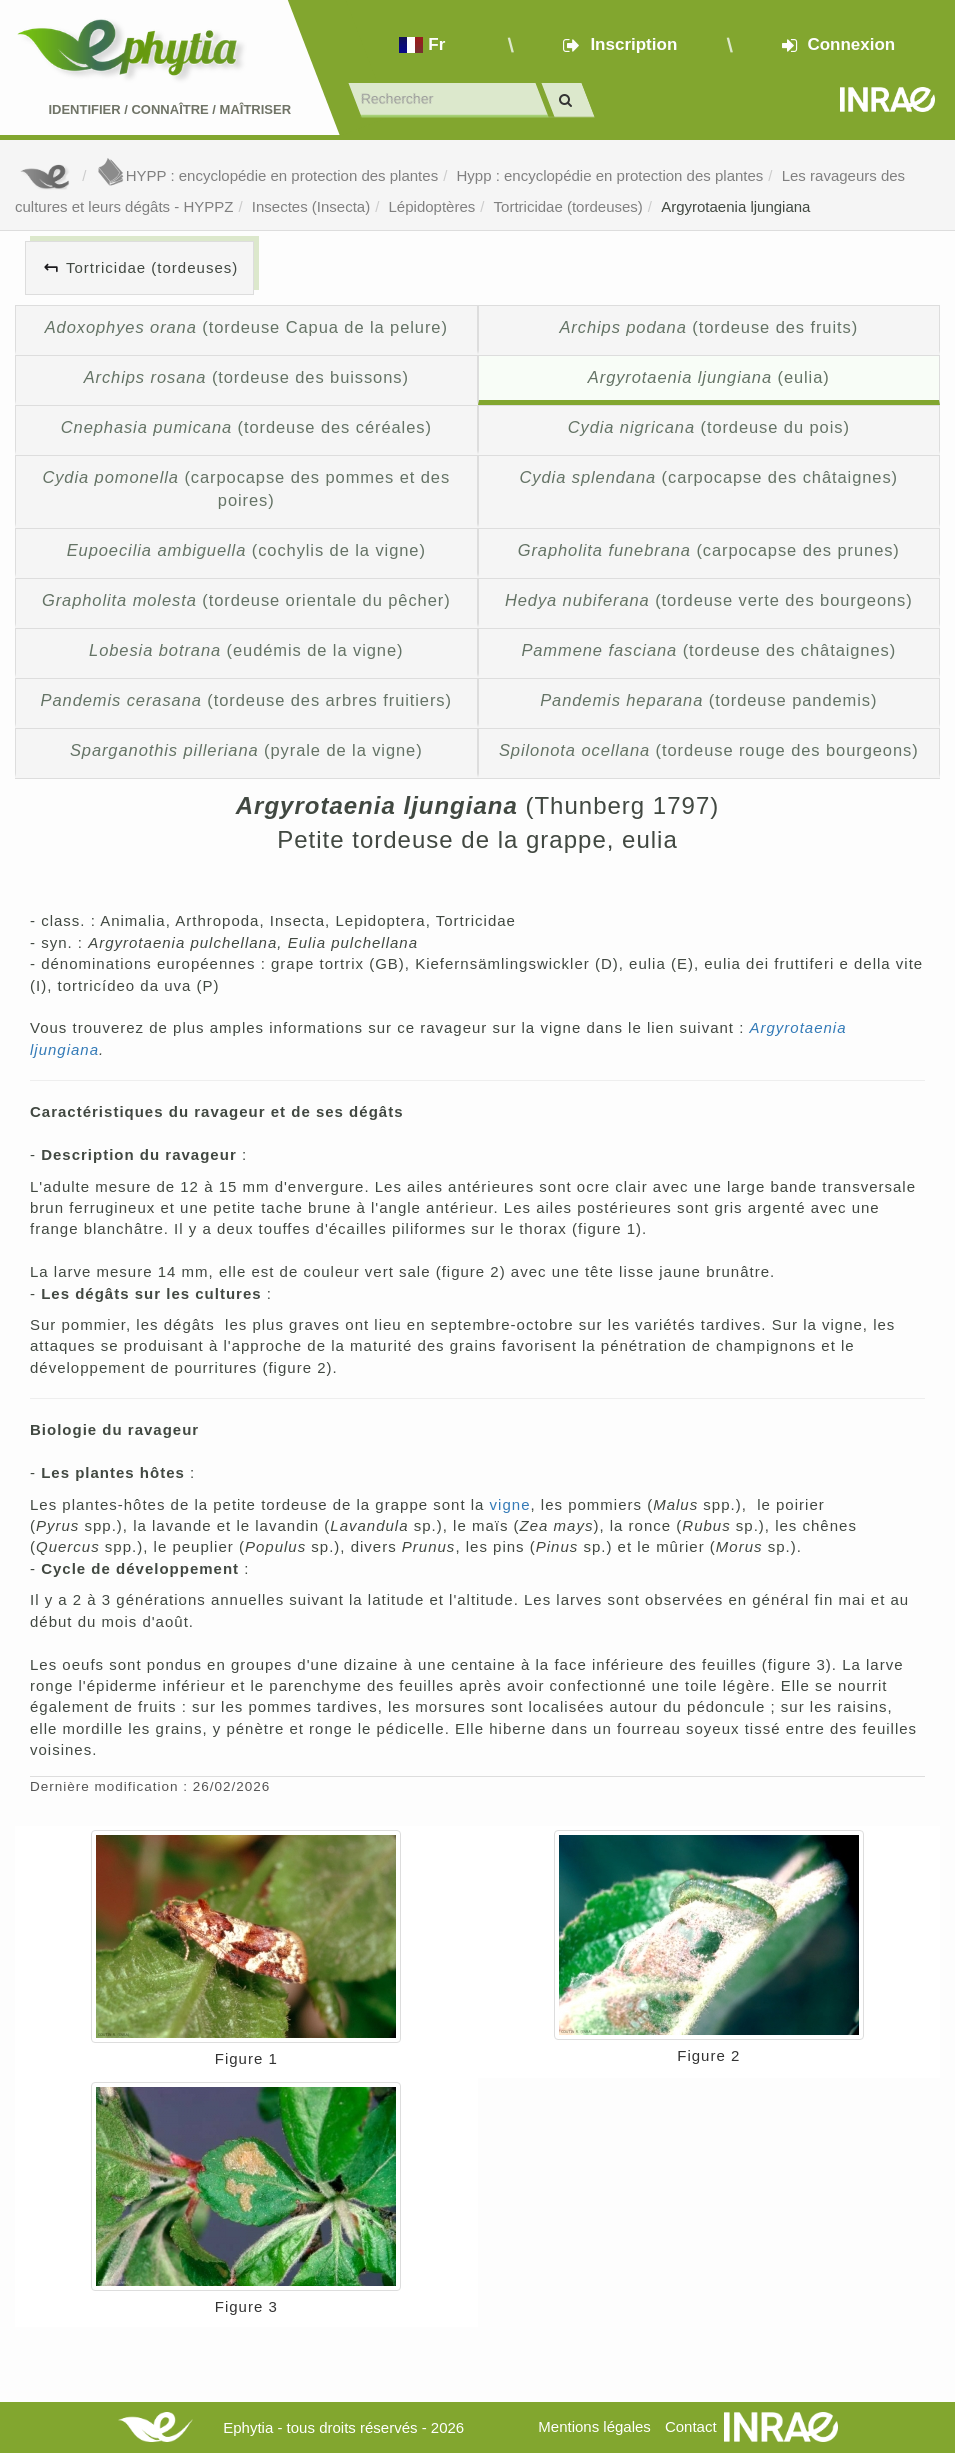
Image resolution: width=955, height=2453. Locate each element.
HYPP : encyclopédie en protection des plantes (267, 175)
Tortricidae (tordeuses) (568, 206)
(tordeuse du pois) (709, 427)
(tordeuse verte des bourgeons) (709, 600)
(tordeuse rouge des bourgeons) (709, 750)
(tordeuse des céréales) (246, 427)
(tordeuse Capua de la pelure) (246, 327)
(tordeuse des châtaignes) (708, 650)
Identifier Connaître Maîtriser (169, 109)
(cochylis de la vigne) (246, 550)
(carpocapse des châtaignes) (709, 477)
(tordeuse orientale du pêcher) (246, 600)
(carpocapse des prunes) (709, 550)
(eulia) (709, 377)
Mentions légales (594, 2426)
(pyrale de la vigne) (246, 750)
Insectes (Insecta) (311, 206)
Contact (691, 2426)
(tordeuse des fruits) (708, 327)
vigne (510, 1504)
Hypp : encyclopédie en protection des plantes (609, 175)
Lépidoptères (432, 206)
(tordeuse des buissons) (246, 377)
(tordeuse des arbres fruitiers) (246, 700)
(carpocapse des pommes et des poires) (246, 489)
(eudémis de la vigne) (246, 650)
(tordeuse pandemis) (708, 700)
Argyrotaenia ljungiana (735, 206)
